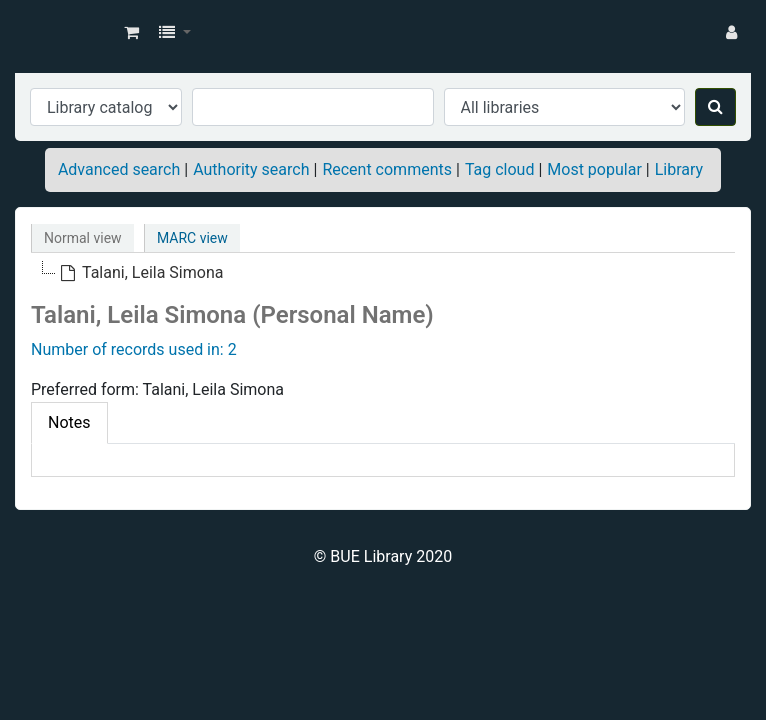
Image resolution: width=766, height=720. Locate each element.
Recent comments (387, 169)
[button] (131, 33)
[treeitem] (141, 273)
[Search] (715, 107)
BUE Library (66, 33)
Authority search (251, 169)
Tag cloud (500, 169)
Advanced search (119, 169)
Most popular (594, 169)
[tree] (383, 273)
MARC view (192, 238)
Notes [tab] (69, 422)
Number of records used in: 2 (134, 349)
